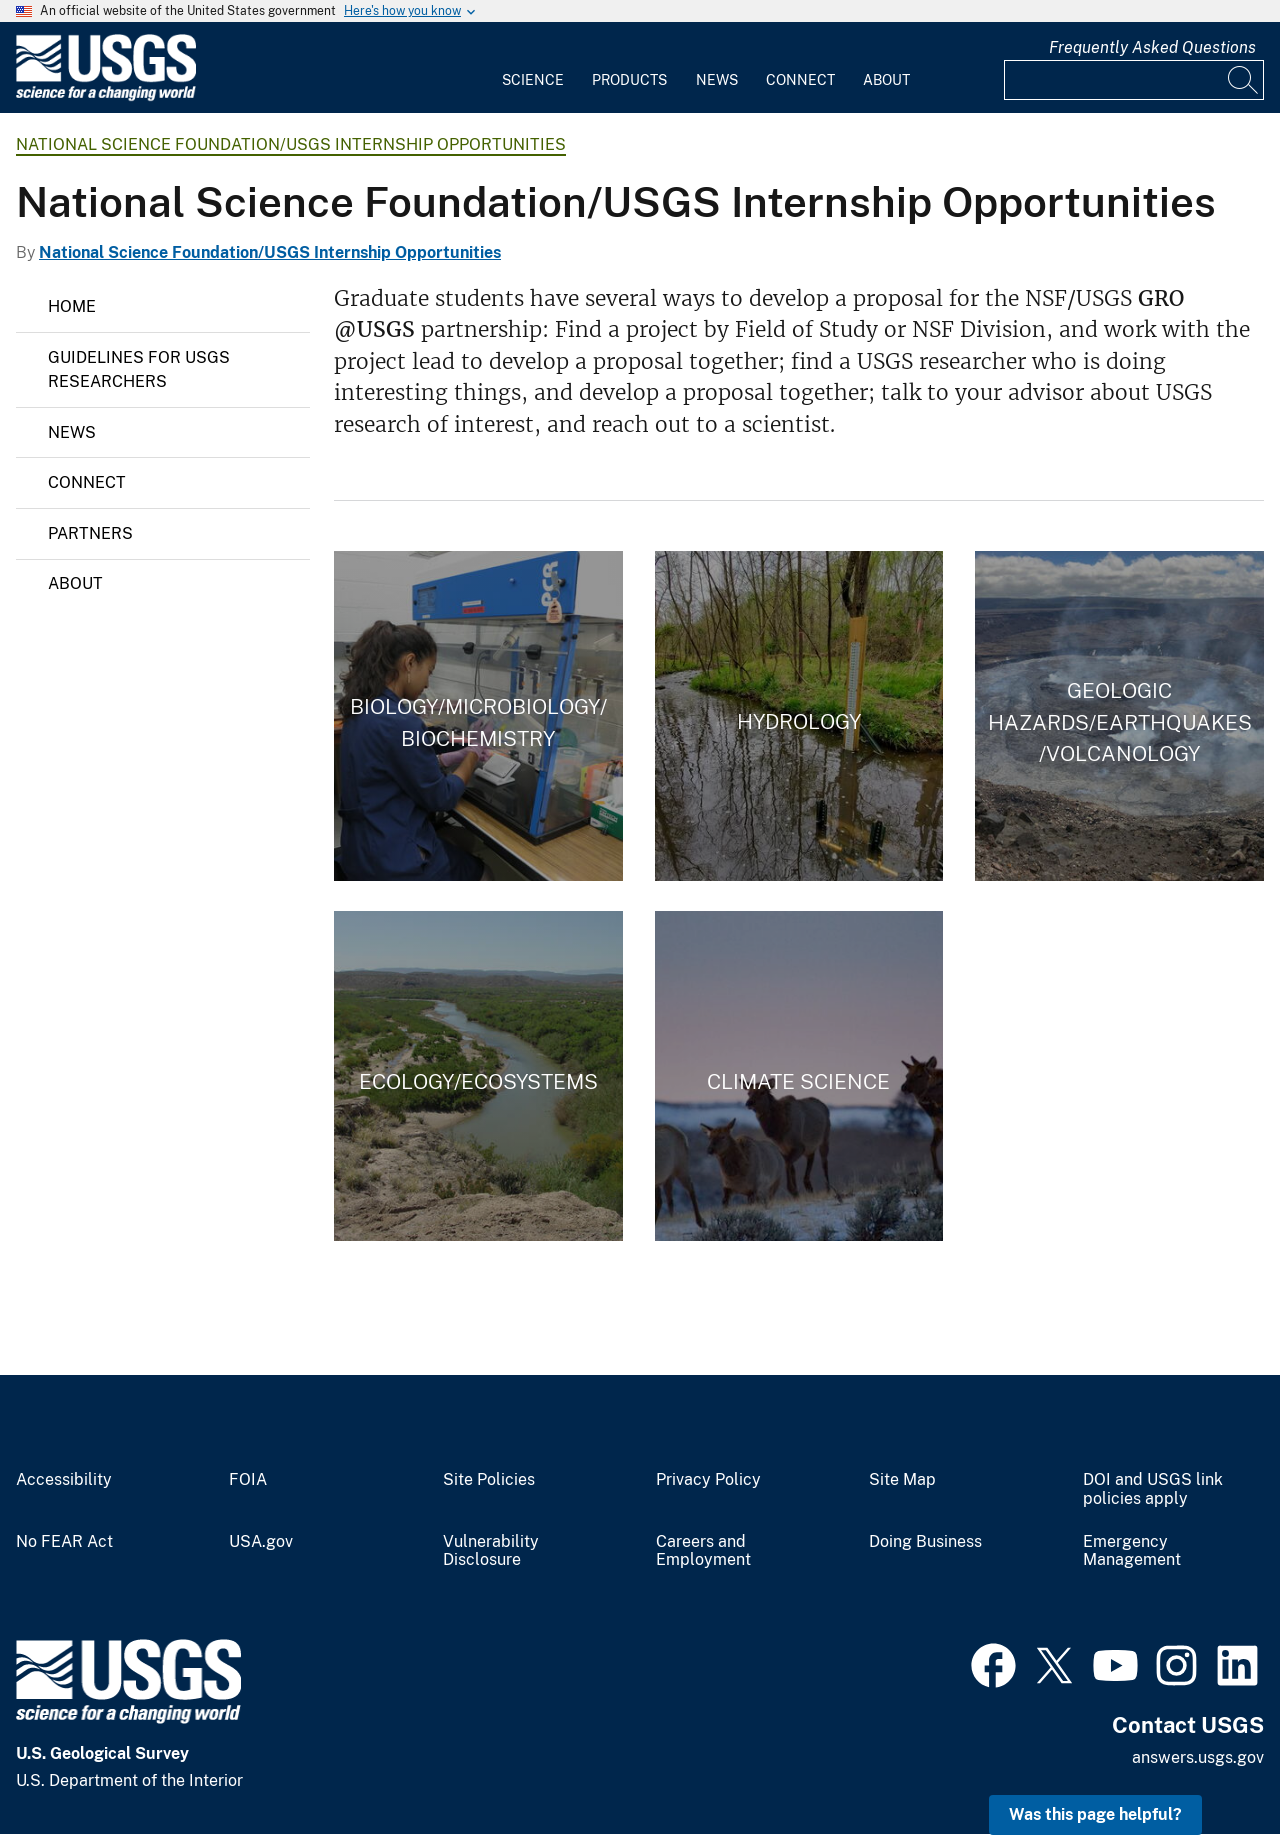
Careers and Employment (703, 1551)
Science (533, 80)
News (717, 80)
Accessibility (64, 1480)
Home (72, 306)
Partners (90, 533)
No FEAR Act (64, 1542)
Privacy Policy (708, 1480)
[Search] (1244, 80)
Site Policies (489, 1480)
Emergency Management (1132, 1551)
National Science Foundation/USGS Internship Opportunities (291, 144)
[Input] (1134, 80)
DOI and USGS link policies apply (1153, 1489)
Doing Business (925, 1542)
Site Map (902, 1480)
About (886, 80)
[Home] (106, 96)
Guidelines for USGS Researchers (139, 369)
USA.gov (261, 1542)
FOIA (248, 1480)
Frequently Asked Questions (1152, 47)
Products (629, 80)
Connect (800, 80)
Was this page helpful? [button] (1095, 1814)
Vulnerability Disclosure (491, 1551)
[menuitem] (533, 68)
